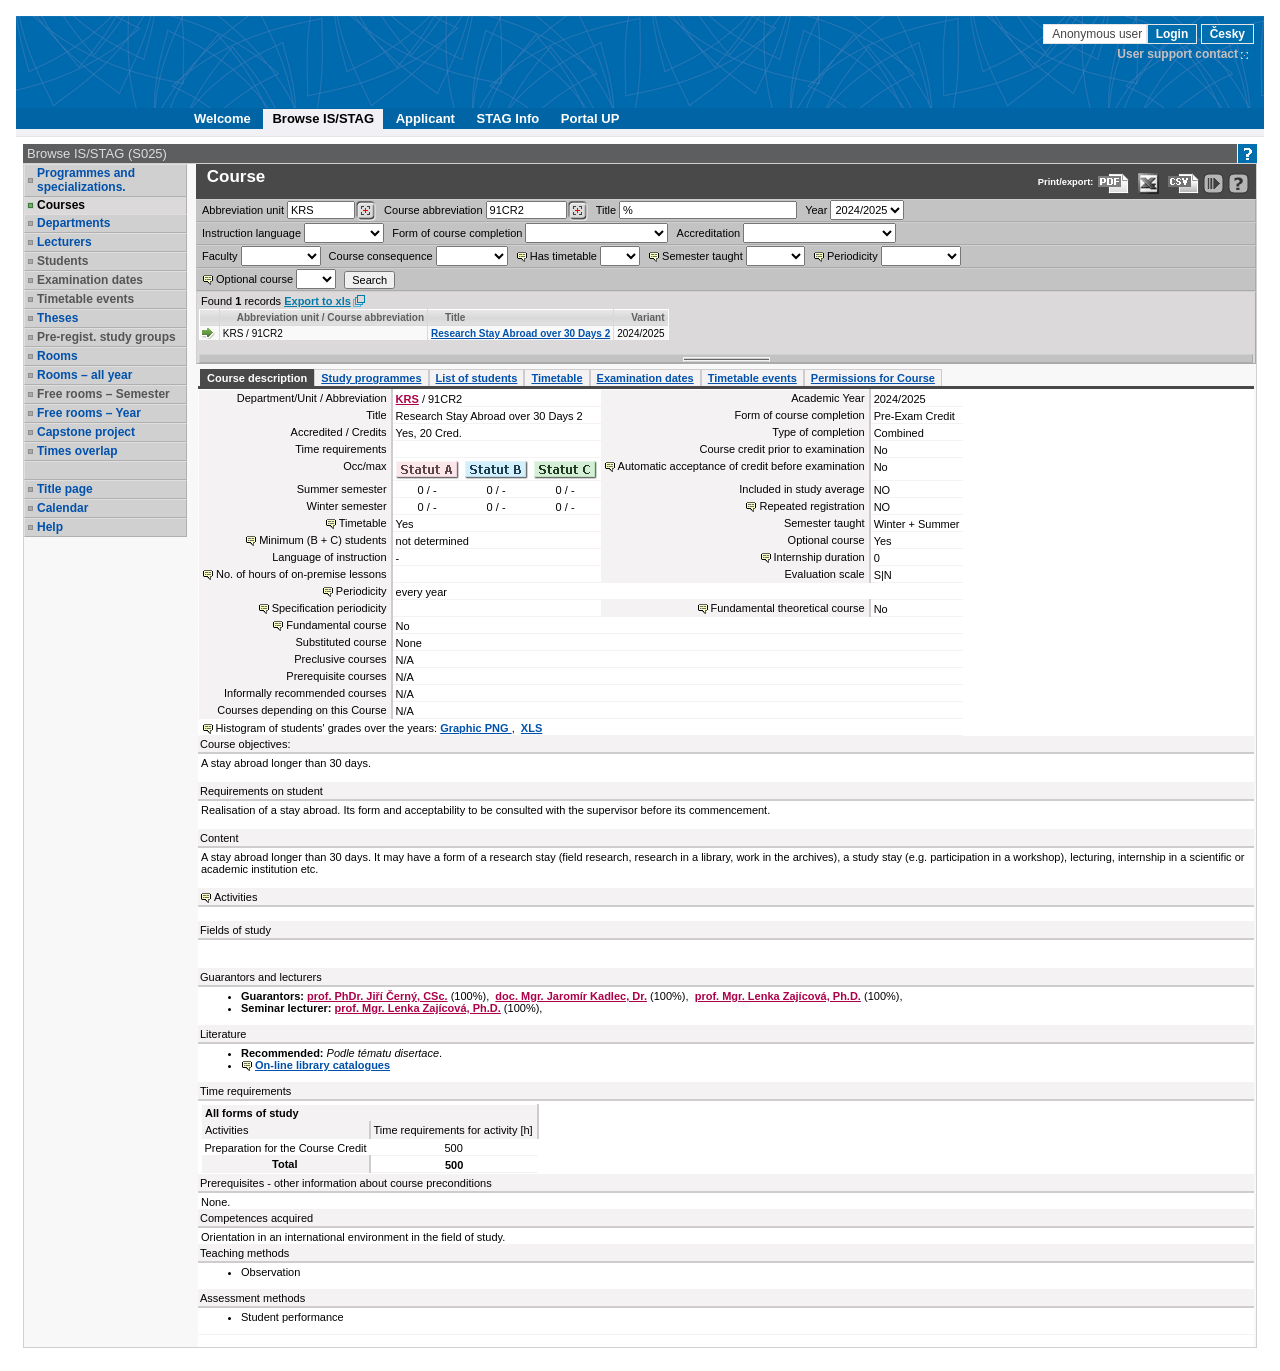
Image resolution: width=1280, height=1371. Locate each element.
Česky (1227, 34)
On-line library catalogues (322, 1065)
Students (62, 261)
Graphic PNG (476, 728)
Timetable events (85, 299)
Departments (73, 223)
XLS (531, 728)
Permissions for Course (873, 378)
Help (50, 527)
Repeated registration (811, 506)
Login (1172, 34)
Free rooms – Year (89, 413)
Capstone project (86, 432)
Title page (65, 489)
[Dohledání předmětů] (577, 211)
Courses (61, 205)
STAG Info (508, 118)
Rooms (57, 356)
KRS (407, 399)
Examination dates (90, 280)
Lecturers (64, 242)
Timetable (556, 378)
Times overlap (77, 451)
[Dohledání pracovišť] (365, 211)
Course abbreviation (433, 210)
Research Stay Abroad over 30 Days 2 (520, 333)
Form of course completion (457, 233)
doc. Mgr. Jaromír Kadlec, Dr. (571, 996)
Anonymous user (1098, 34)
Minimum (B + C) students (322, 540)
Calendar (62, 508)
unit (243, 210)
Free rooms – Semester (103, 394)
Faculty (219, 256)
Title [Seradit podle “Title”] (455, 317)
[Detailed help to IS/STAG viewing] (1238, 183)
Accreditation (709, 233)
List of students (477, 378)
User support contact (1177, 54)
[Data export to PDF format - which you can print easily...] (1113, 183)
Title (606, 210)
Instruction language (251, 233)
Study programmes (371, 378)
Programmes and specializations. (86, 180)
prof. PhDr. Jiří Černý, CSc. (377, 996)
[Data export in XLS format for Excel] (1148, 183)
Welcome (222, 118)
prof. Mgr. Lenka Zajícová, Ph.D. (778, 996)
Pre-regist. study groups (106, 337)
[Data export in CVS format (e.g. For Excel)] (1183, 183)
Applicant (425, 118)
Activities (235, 897)
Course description (257, 378)
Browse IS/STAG (323, 118)
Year (816, 210)
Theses (57, 318)
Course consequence (381, 256)
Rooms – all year (84, 375)
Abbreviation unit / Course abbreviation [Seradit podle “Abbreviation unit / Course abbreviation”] (330, 317)
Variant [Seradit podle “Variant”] (647, 317)
